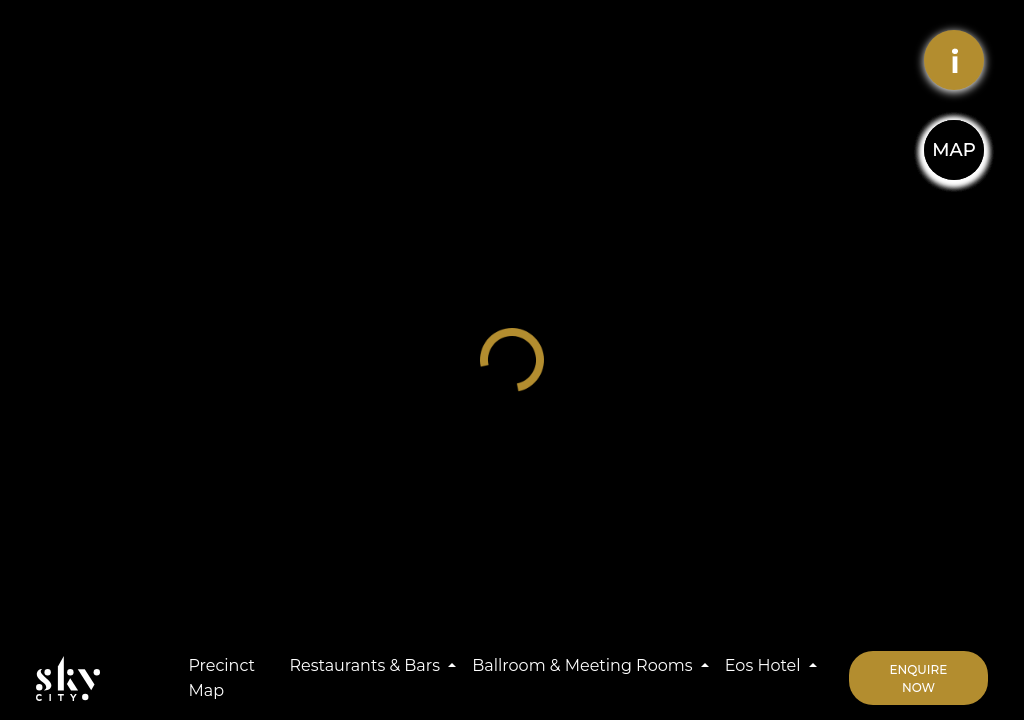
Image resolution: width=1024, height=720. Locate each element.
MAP (953, 150)
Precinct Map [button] (221, 678)
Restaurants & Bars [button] (366, 665)
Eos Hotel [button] (765, 665)
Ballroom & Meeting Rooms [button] (584, 665)
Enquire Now (919, 678)
